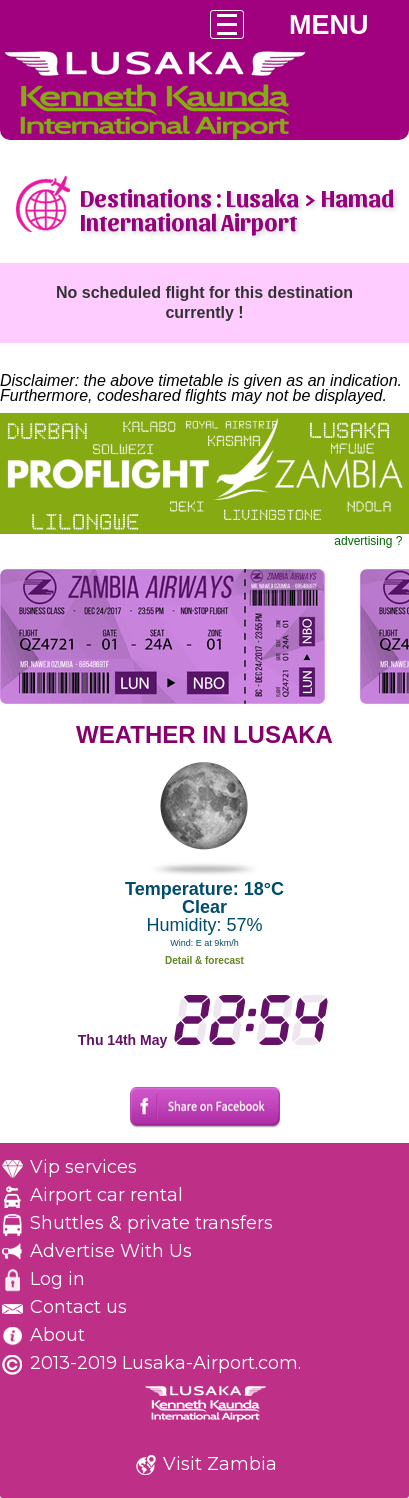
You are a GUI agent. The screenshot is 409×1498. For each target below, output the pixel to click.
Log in (57, 1279)
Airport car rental (106, 1195)
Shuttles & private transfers (151, 1223)
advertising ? (368, 541)
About (57, 1335)
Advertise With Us (111, 1251)
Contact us (78, 1307)
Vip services (83, 1167)
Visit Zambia (220, 1464)
